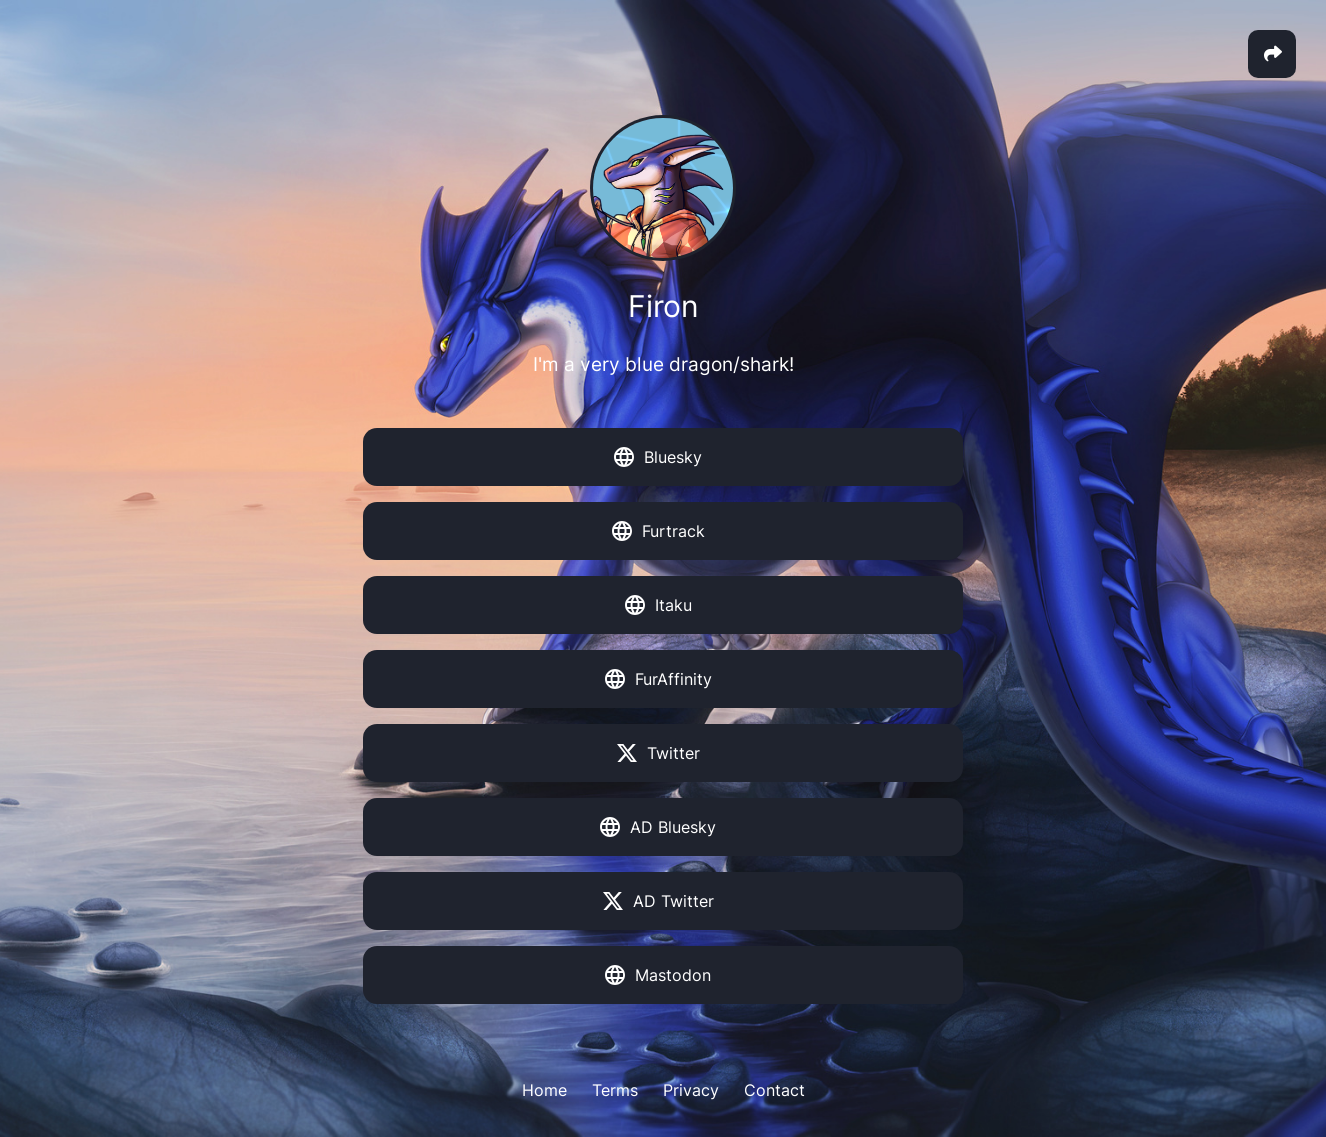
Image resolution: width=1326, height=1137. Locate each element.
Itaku (658, 605)
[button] (1272, 54)
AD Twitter (658, 901)
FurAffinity (658, 679)
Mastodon (658, 975)
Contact (774, 1090)
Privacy (691, 1090)
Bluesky (658, 457)
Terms (615, 1090)
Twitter (658, 753)
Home (544, 1090)
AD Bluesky (658, 827)
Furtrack (658, 531)
